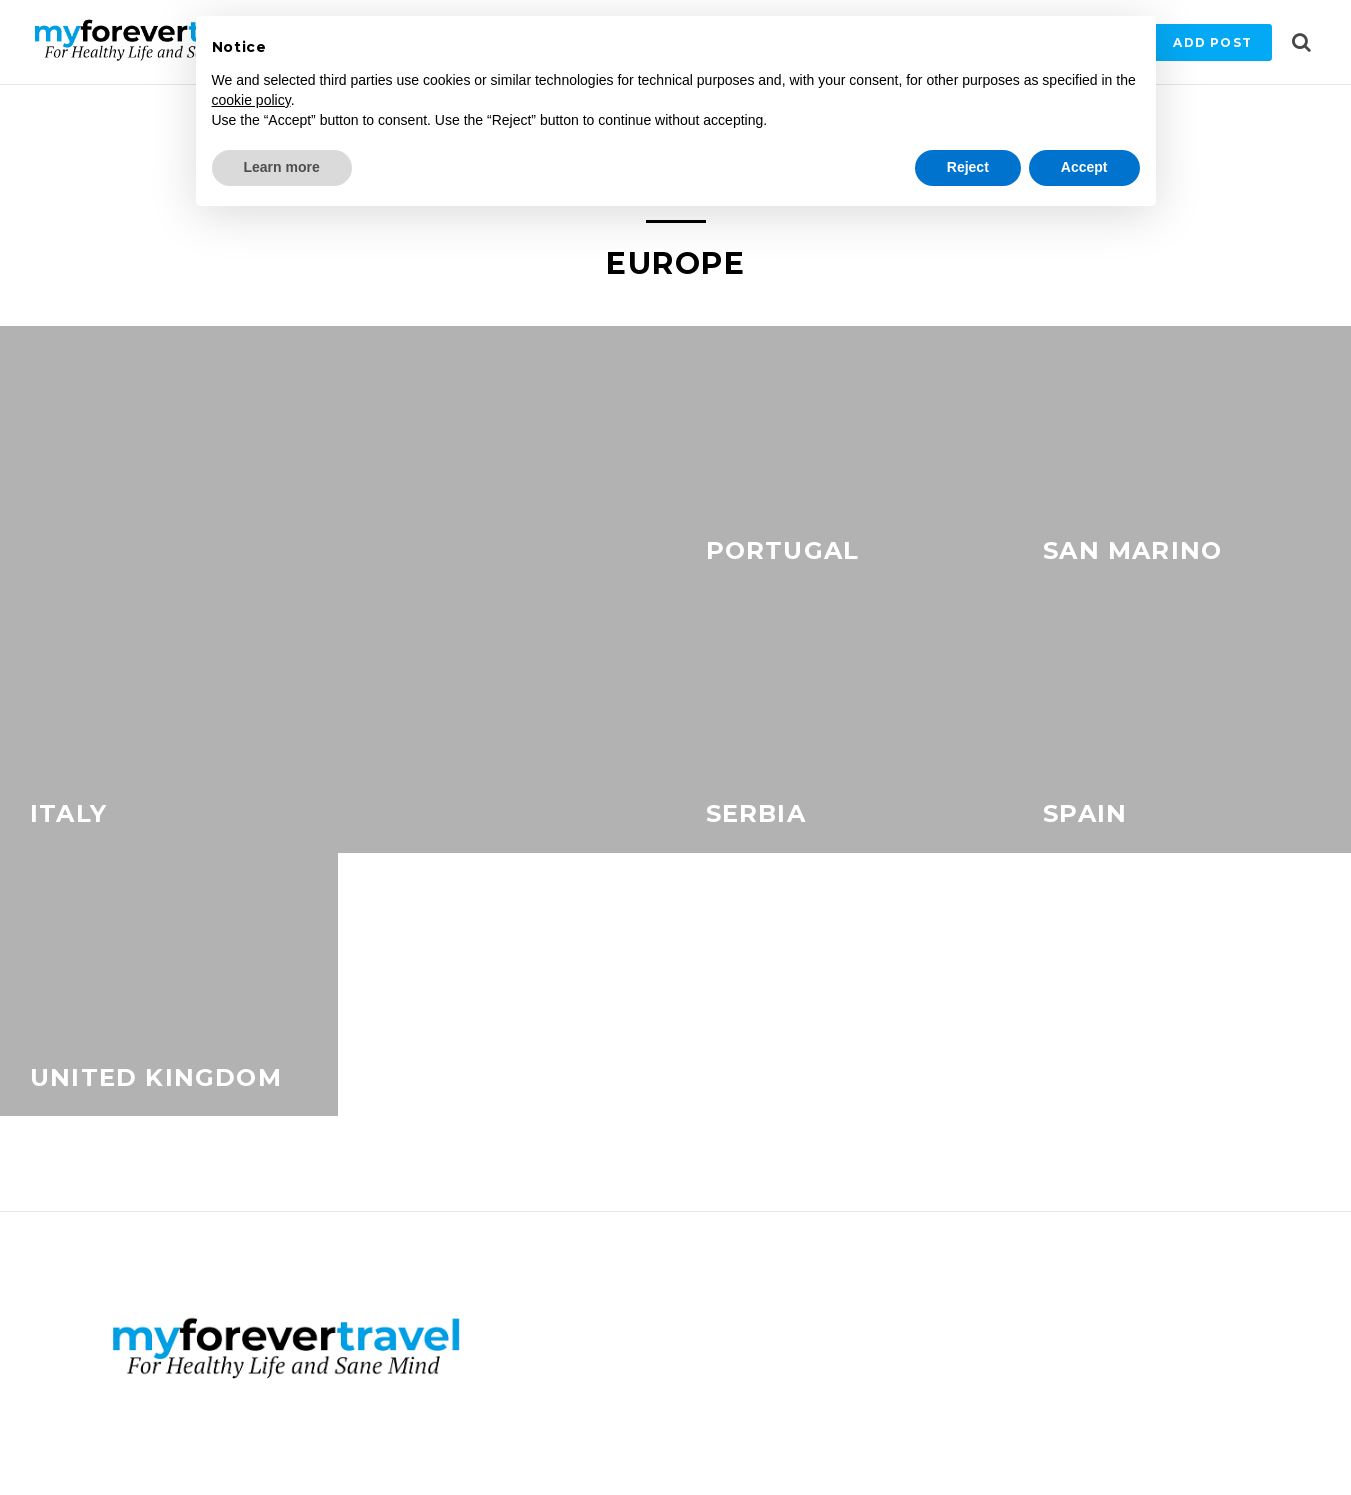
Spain (1085, 813)
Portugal (783, 550)
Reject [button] (968, 167)
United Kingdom (156, 1077)
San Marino (1132, 550)
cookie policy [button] (251, 100)
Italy (68, 813)
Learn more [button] (282, 167)
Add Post (1212, 42)
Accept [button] (1084, 167)
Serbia (756, 813)
